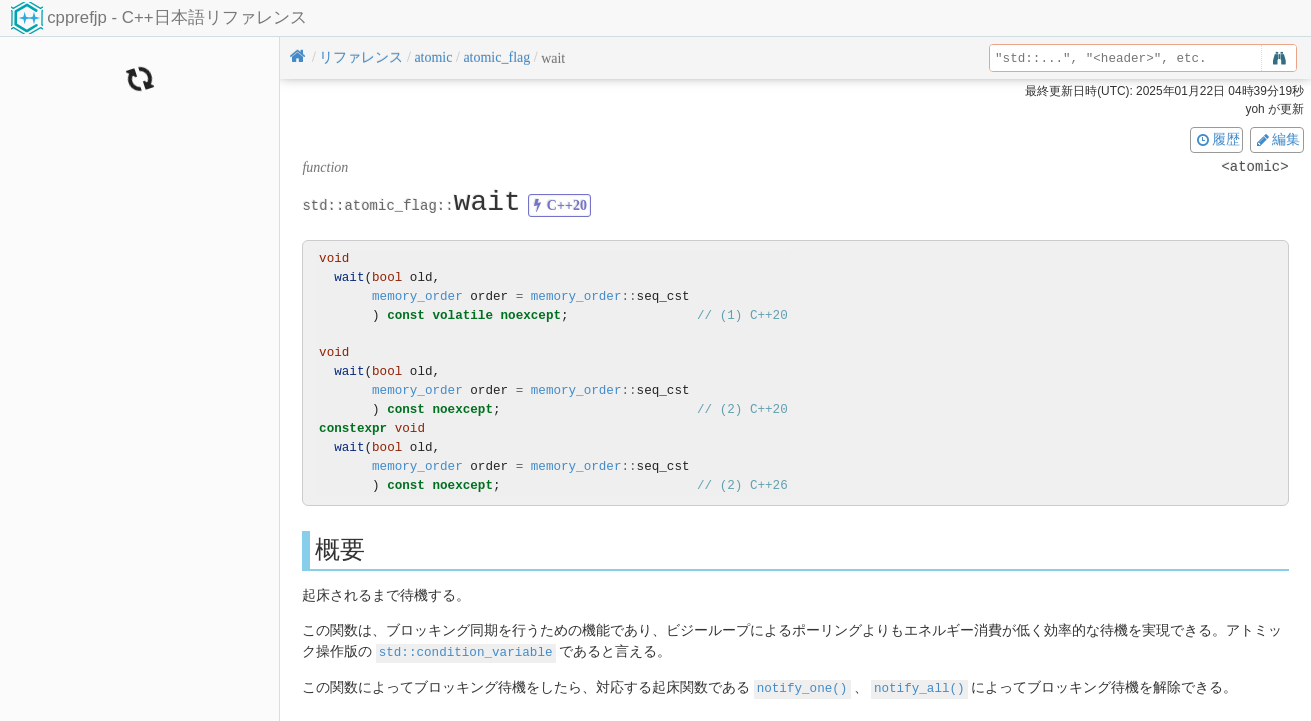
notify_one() (802, 686)
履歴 (1217, 139)
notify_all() (919, 686)
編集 (1277, 139)
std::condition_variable (466, 651)
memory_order (417, 296)
